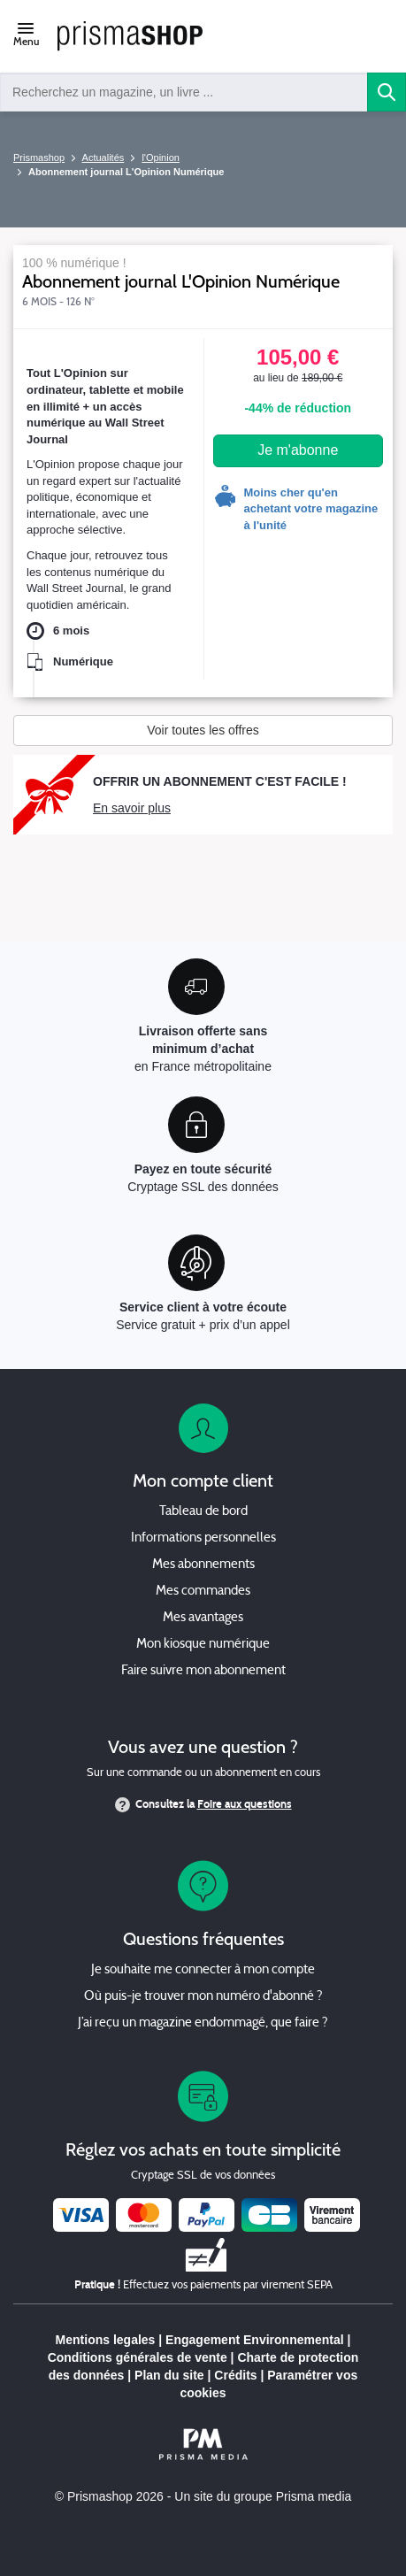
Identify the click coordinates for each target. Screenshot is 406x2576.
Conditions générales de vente (137, 2357)
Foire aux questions (244, 1804)
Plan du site (169, 2375)
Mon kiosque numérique (203, 1644)
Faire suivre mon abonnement (203, 1671)
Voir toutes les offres (203, 730)
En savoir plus (132, 808)
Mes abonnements (203, 1565)
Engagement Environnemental (254, 2340)
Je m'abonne (297, 450)
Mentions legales (106, 2340)
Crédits (235, 2375)
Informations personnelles (203, 1538)
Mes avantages (203, 1618)
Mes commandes (203, 1591)
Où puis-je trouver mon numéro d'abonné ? (203, 1996)
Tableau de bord (203, 1512)
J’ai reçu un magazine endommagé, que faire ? (203, 2023)
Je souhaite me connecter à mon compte (203, 1970)
